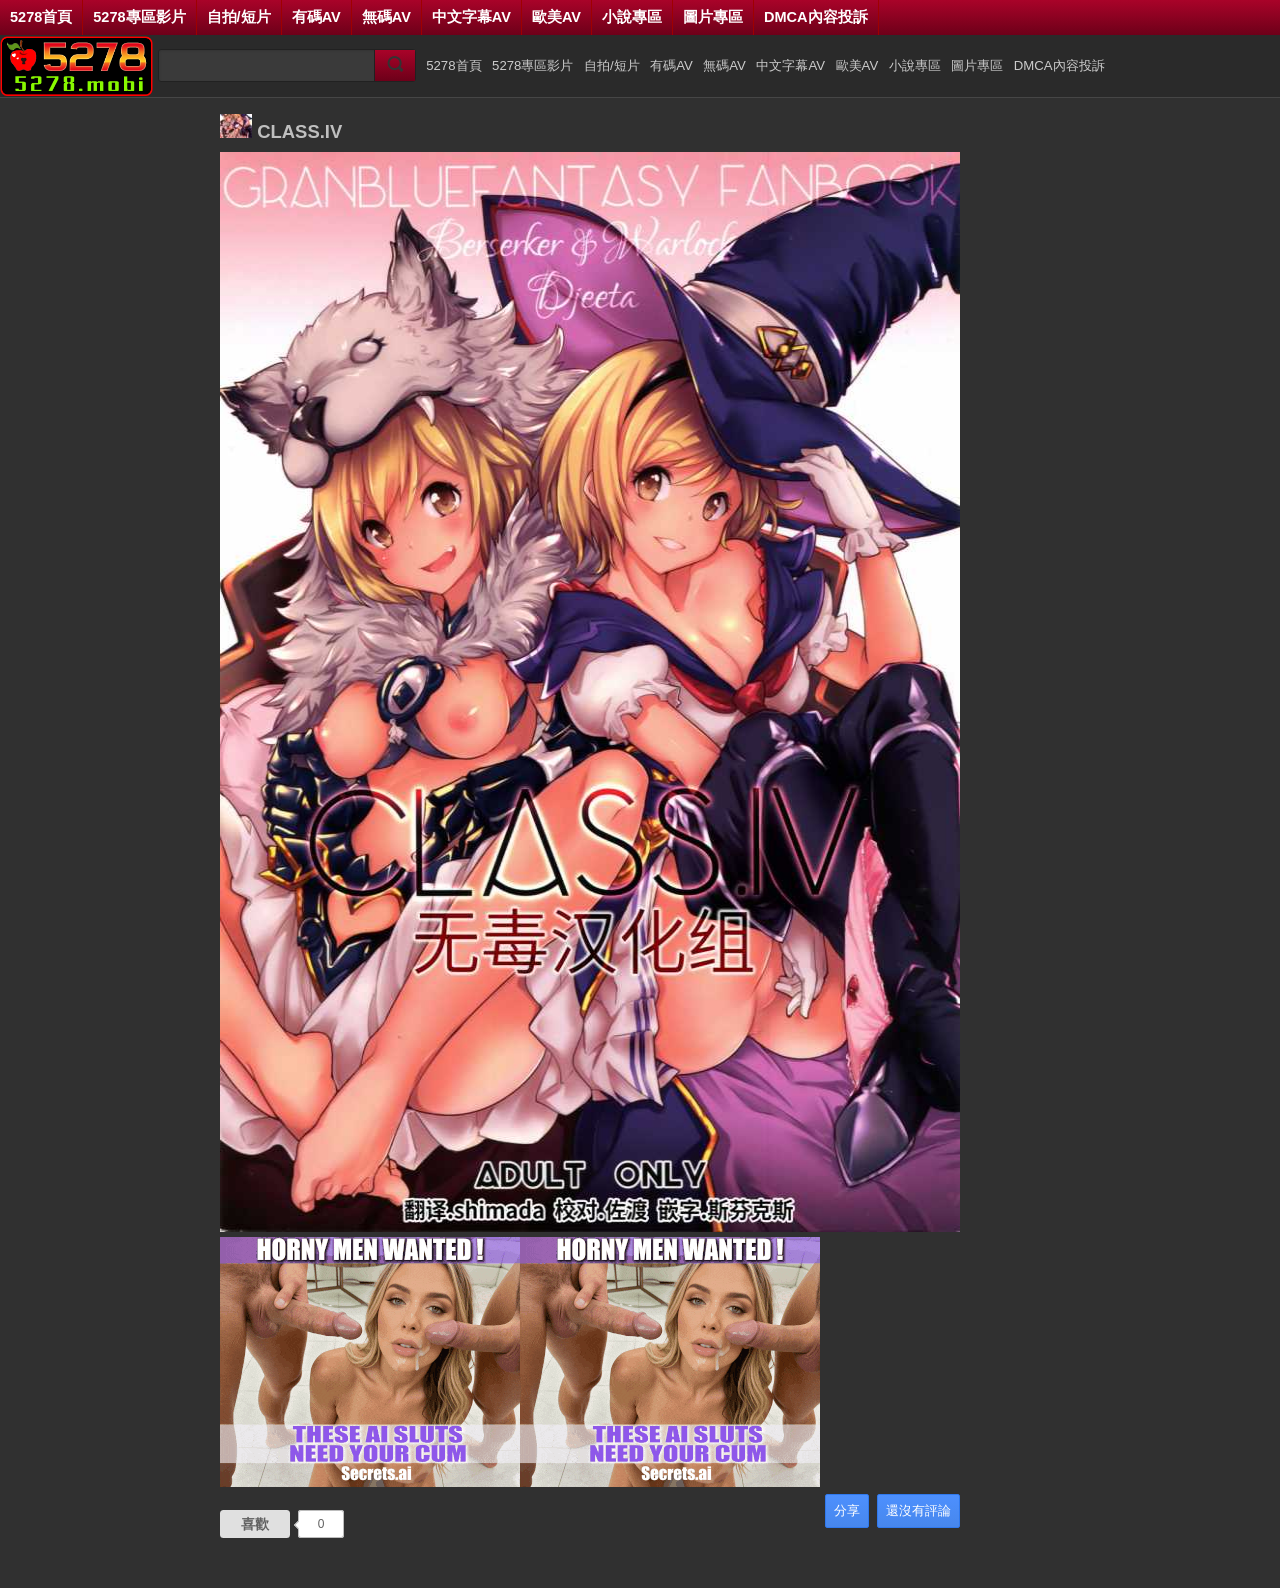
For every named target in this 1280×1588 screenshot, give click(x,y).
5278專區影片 (139, 17)
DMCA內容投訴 (816, 17)
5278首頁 (41, 17)
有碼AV (316, 17)
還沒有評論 (918, 1510)
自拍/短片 (239, 17)
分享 (847, 1510)
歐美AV (556, 17)
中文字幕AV (471, 17)
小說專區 (632, 17)
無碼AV (386, 17)
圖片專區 (713, 17)
